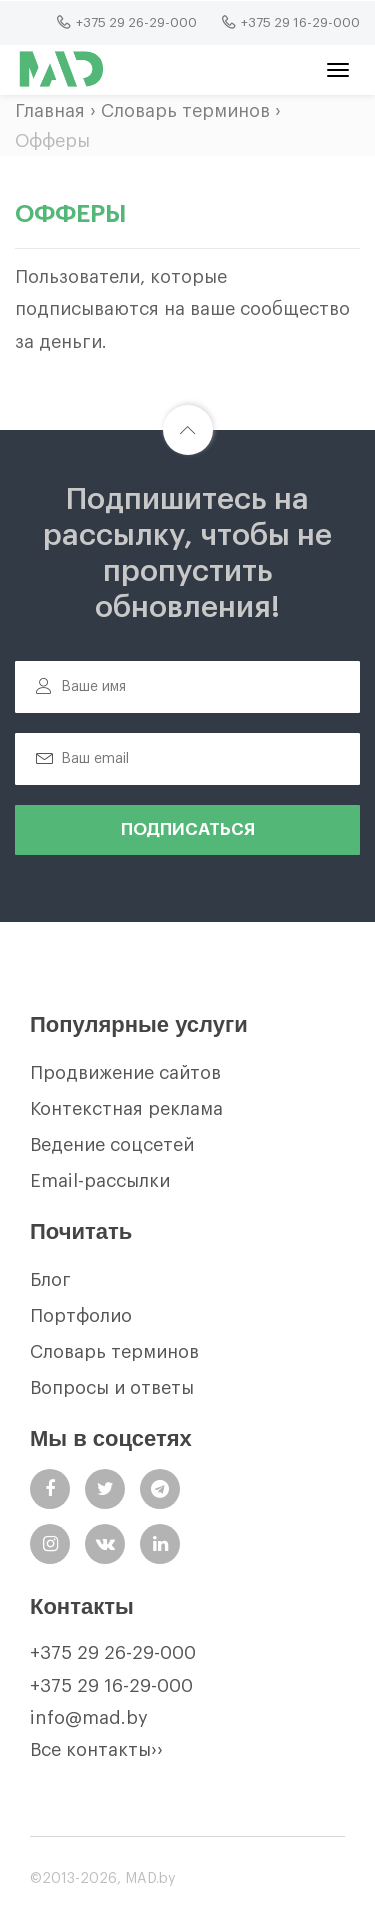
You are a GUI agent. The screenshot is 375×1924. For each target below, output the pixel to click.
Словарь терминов (185, 111)
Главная (50, 111)
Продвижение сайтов (125, 1073)
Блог (50, 1280)
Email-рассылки (100, 1181)
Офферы (52, 141)
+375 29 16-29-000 (111, 1686)
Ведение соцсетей (112, 1145)
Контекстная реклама (126, 1109)
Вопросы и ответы (112, 1388)
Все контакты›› (96, 1750)
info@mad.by (89, 1718)
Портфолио (81, 1316)
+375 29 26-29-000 (113, 1653)
